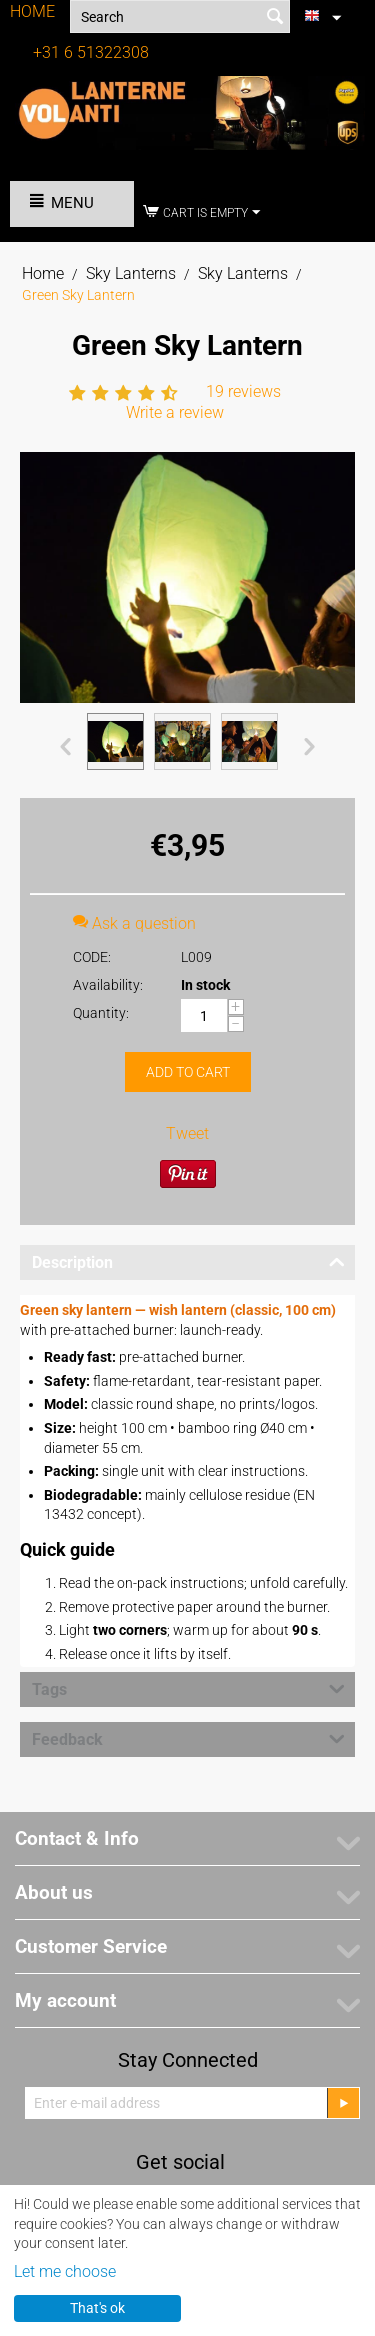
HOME (32, 11)
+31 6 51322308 (91, 52)
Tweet (187, 1133)
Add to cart (188, 1072)
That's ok (97, 2308)
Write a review (175, 412)
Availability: (108, 985)
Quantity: (101, 1013)
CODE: (92, 957)
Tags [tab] (188, 1688)
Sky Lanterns (131, 273)
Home (43, 273)
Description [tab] (188, 1261)
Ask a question (134, 923)
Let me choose (65, 2271)
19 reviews (243, 391)
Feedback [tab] (188, 1738)
